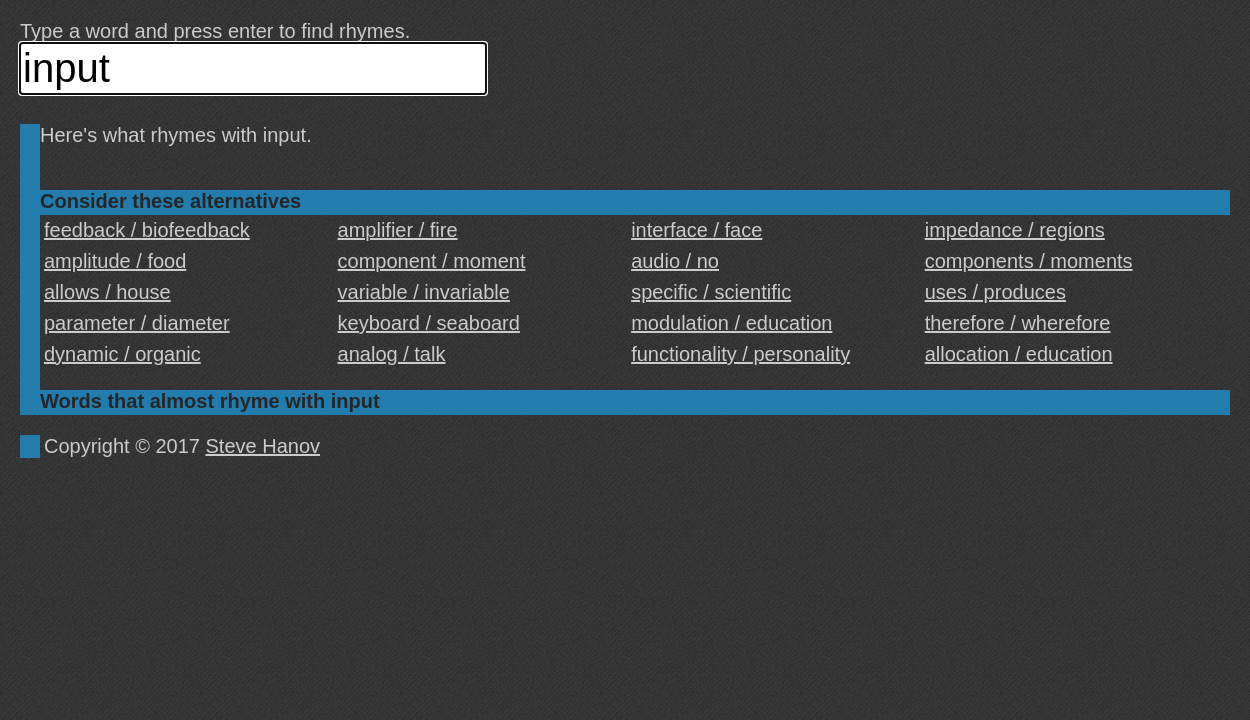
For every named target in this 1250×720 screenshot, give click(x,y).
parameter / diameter (137, 323)
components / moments (1029, 261)
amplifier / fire (398, 230)
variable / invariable (424, 292)
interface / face (696, 230)
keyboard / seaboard (429, 323)
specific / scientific (711, 292)
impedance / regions (1015, 230)
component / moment (432, 261)
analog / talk (392, 354)
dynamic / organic (122, 354)
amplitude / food (115, 261)
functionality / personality (740, 354)
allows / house (107, 292)
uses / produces (995, 292)
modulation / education (731, 323)
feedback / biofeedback (147, 230)
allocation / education (1019, 354)
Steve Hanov (263, 446)
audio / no (675, 261)
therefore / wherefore (1018, 323)
